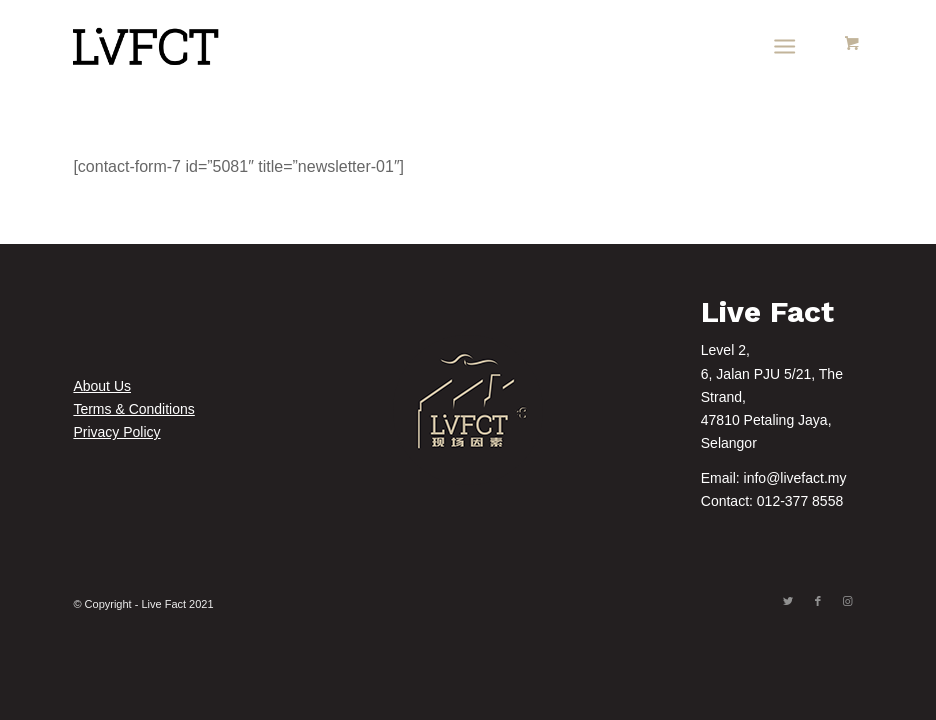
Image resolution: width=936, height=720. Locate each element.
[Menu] (784, 45)
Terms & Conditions (133, 409)
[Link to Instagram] (848, 601)
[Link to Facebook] (818, 601)
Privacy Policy (116, 432)
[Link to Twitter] (788, 601)
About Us (102, 386)
